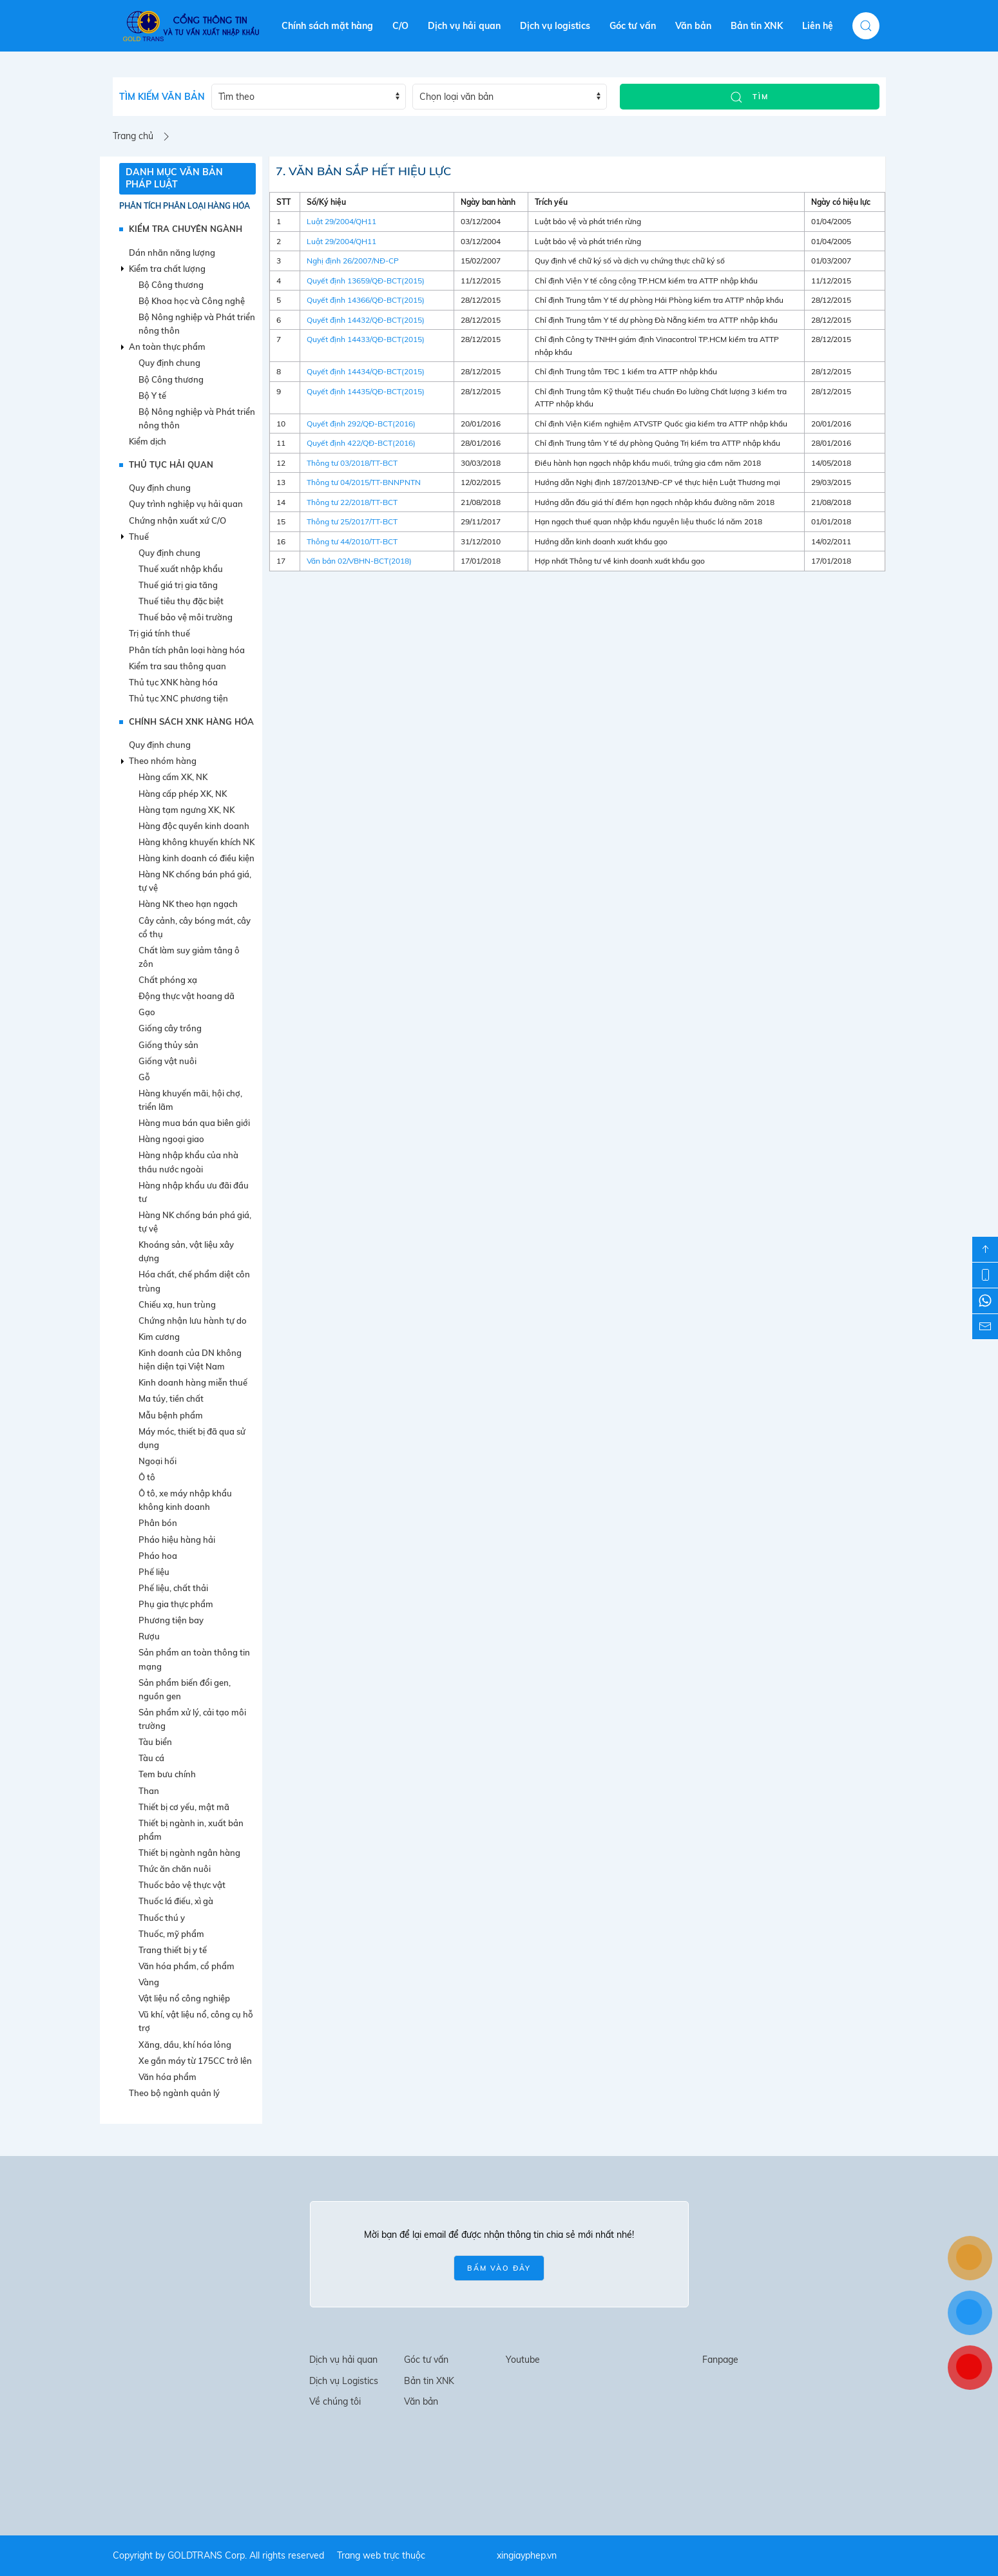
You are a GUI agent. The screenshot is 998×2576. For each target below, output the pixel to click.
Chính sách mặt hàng (327, 26)
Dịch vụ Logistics (343, 2381)
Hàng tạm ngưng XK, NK (187, 810)
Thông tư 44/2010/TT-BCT (352, 541)
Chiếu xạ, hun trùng (177, 1304)
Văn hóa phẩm (168, 2077)
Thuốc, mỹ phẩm (171, 1934)
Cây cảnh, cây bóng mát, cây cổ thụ (195, 927)
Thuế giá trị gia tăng (178, 585)
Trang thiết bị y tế (173, 1950)
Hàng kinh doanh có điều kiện (196, 858)
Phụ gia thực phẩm (176, 1604)
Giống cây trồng (170, 1028)
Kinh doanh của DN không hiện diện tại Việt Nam (190, 1359)
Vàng (149, 1982)
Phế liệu (154, 1572)
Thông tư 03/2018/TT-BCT (352, 463)
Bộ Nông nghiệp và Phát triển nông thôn (197, 324)
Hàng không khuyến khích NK (196, 842)
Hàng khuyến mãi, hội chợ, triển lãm (190, 1100)
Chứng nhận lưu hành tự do (193, 1320)
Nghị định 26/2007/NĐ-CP (353, 260)
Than (149, 1791)
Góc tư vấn (632, 26)
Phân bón (158, 1523)
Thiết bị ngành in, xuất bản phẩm (191, 1830)
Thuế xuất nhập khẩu (181, 569)
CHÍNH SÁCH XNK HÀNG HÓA (191, 721)
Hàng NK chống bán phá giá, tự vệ (195, 881)
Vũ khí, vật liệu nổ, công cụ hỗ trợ (196, 2021)
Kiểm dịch (147, 441)
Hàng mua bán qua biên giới (194, 1123)
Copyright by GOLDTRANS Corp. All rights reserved (218, 2555)
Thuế (139, 536)
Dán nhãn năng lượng (172, 252)
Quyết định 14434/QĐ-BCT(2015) (366, 371)
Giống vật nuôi (168, 1061)
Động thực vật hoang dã (187, 996)
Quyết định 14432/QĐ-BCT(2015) (366, 320)
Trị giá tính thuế (159, 633)
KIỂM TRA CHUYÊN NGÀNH (185, 229)
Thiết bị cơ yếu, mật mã (184, 1807)
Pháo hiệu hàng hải (177, 1539)
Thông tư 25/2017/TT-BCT (352, 521)
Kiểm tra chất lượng (167, 268)
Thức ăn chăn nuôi (175, 1869)
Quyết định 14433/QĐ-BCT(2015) (366, 339)
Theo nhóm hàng (163, 761)
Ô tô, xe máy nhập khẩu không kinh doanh (185, 1500)
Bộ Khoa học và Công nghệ (192, 301)
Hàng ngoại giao (171, 1139)
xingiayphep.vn (527, 2555)
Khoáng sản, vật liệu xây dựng (186, 1251)
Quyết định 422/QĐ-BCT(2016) (361, 443)
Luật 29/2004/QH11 (341, 221)
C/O (400, 26)
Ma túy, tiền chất (171, 1398)
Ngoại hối (158, 1461)
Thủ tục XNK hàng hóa (173, 682)
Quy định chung (169, 363)
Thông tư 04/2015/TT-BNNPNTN (364, 482)
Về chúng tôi (335, 2401)
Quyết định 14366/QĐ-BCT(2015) (366, 300)
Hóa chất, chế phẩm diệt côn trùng (194, 1281)
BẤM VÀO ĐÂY (499, 2268)
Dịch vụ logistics (555, 26)
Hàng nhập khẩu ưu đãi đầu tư (194, 1192)
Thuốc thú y (162, 1918)
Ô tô (147, 1477)
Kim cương (159, 1336)
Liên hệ (817, 26)
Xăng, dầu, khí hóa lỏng (185, 2044)
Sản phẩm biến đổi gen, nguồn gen (185, 1689)
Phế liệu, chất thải (173, 1588)
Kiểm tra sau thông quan (177, 666)
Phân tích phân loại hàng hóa (184, 206)
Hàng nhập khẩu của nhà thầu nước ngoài (188, 1162)
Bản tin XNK (757, 26)
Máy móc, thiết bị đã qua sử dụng (192, 1438)
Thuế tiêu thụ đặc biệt (181, 601)
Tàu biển (155, 1742)
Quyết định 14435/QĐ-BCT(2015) (366, 391)
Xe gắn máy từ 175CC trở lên (195, 2061)
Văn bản (693, 26)
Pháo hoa (158, 1555)
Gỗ (144, 1077)
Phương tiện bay (171, 1620)
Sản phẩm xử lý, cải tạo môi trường (192, 1719)
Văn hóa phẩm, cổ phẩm (187, 1966)
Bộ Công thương (171, 285)
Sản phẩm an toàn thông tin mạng (194, 1659)
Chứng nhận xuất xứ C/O (177, 520)
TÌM (749, 97)
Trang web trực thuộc (381, 2555)
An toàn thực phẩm (167, 346)
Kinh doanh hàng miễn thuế (193, 1382)
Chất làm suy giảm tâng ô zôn (189, 957)
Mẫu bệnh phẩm (171, 1415)
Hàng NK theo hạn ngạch (188, 904)
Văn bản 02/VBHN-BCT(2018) (359, 561)
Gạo (147, 1012)
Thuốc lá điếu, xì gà (176, 1901)
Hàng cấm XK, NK (173, 777)
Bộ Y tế (152, 395)
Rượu (149, 1636)
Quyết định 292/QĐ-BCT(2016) (361, 423)
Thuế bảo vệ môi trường (186, 617)
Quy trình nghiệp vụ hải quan (186, 504)
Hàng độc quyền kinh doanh (194, 826)
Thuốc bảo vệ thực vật (182, 1885)
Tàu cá (151, 1758)
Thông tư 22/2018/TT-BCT (352, 502)
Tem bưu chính (167, 1774)
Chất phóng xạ (168, 980)
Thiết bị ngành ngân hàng (189, 1852)
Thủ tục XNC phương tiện (178, 698)
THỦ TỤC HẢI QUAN (171, 464)
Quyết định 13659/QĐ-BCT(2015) (366, 280)
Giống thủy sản (168, 1045)
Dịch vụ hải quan (464, 26)
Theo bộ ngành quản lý (174, 2093)
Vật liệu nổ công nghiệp (184, 1998)
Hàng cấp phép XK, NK (183, 793)
